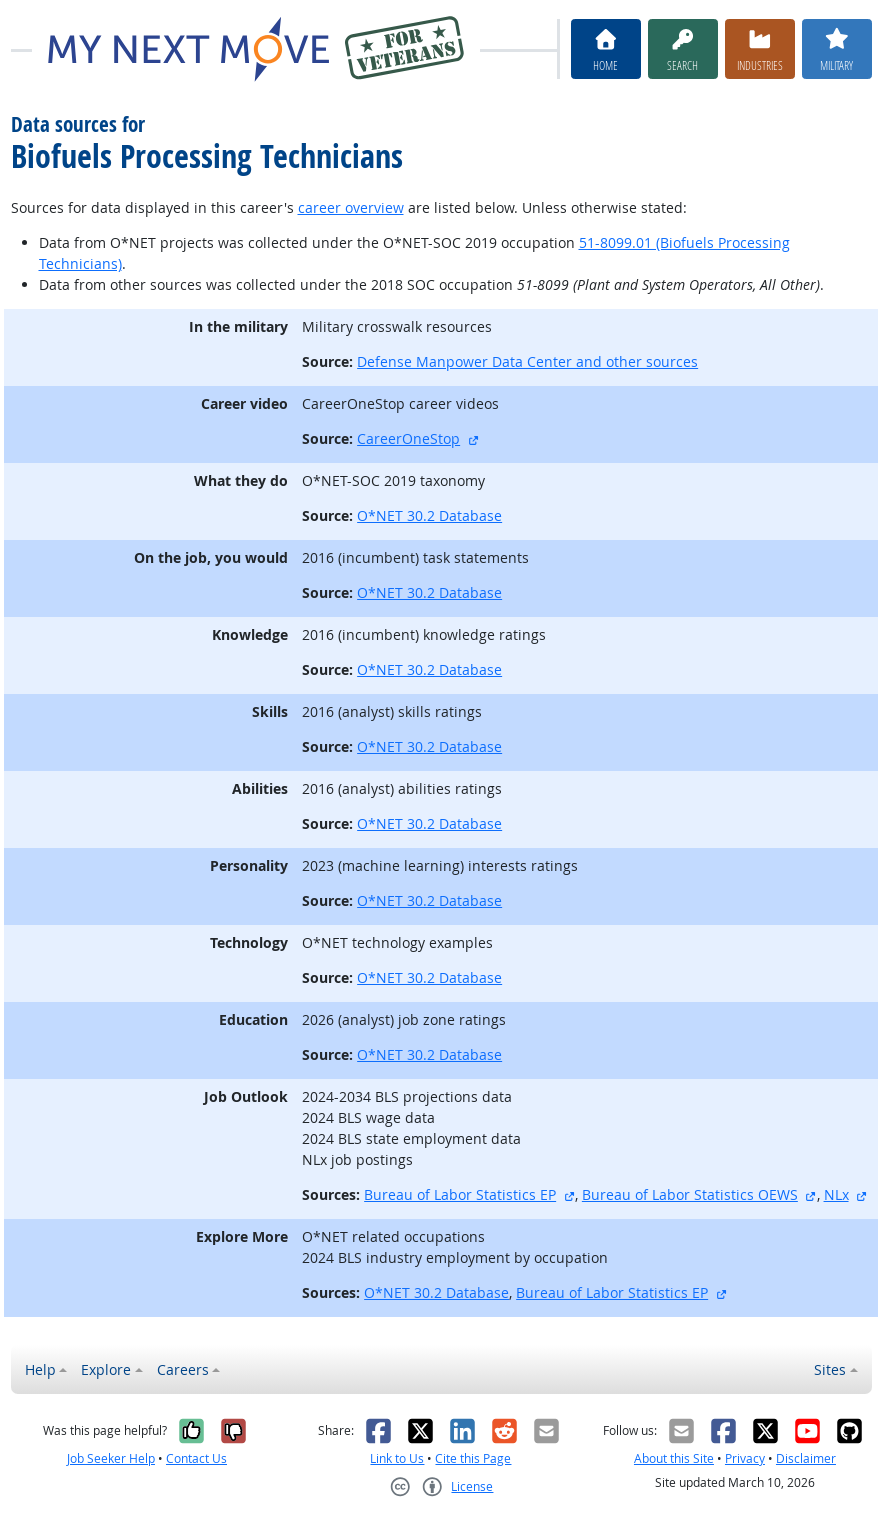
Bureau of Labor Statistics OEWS (690, 1194)
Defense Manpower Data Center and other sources (527, 361)
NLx (836, 1194)
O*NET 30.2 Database (429, 515)
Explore (106, 1369)
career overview (351, 207)
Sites (830, 1369)
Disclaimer (806, 1458)
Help (40, 1369)
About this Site (674, 1458)
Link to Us (397, 1458)
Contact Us (196, 1458)
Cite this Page (473, 1458)
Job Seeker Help (111, 1458)
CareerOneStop (408, 438)
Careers (183, 1369)
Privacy (745, 1458)
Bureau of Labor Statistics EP (460, 1194)
